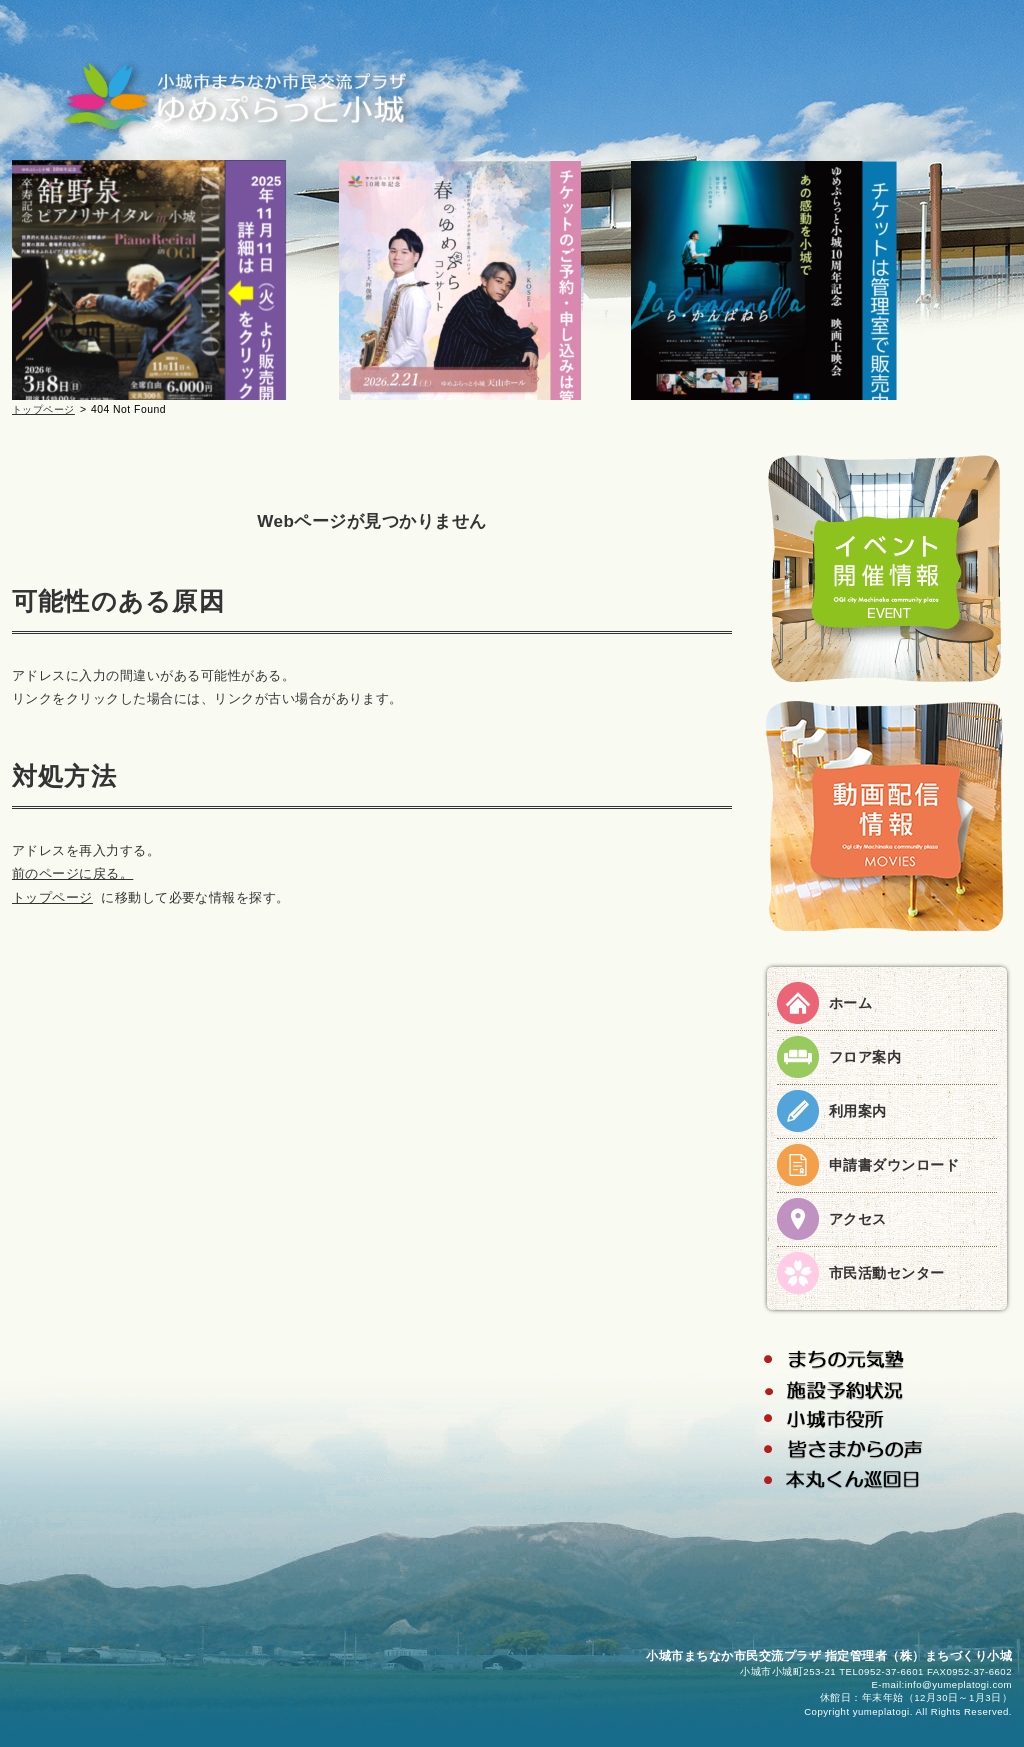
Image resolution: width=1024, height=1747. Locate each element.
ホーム (850, 1003)
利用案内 (858, 1111)
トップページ (43, 409)
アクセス (858, 1219)
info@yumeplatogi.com (958, 1684)
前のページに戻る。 (72, 873)
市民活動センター (887, 1273)
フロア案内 (865, 1057)
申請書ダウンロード (894, 1165)
